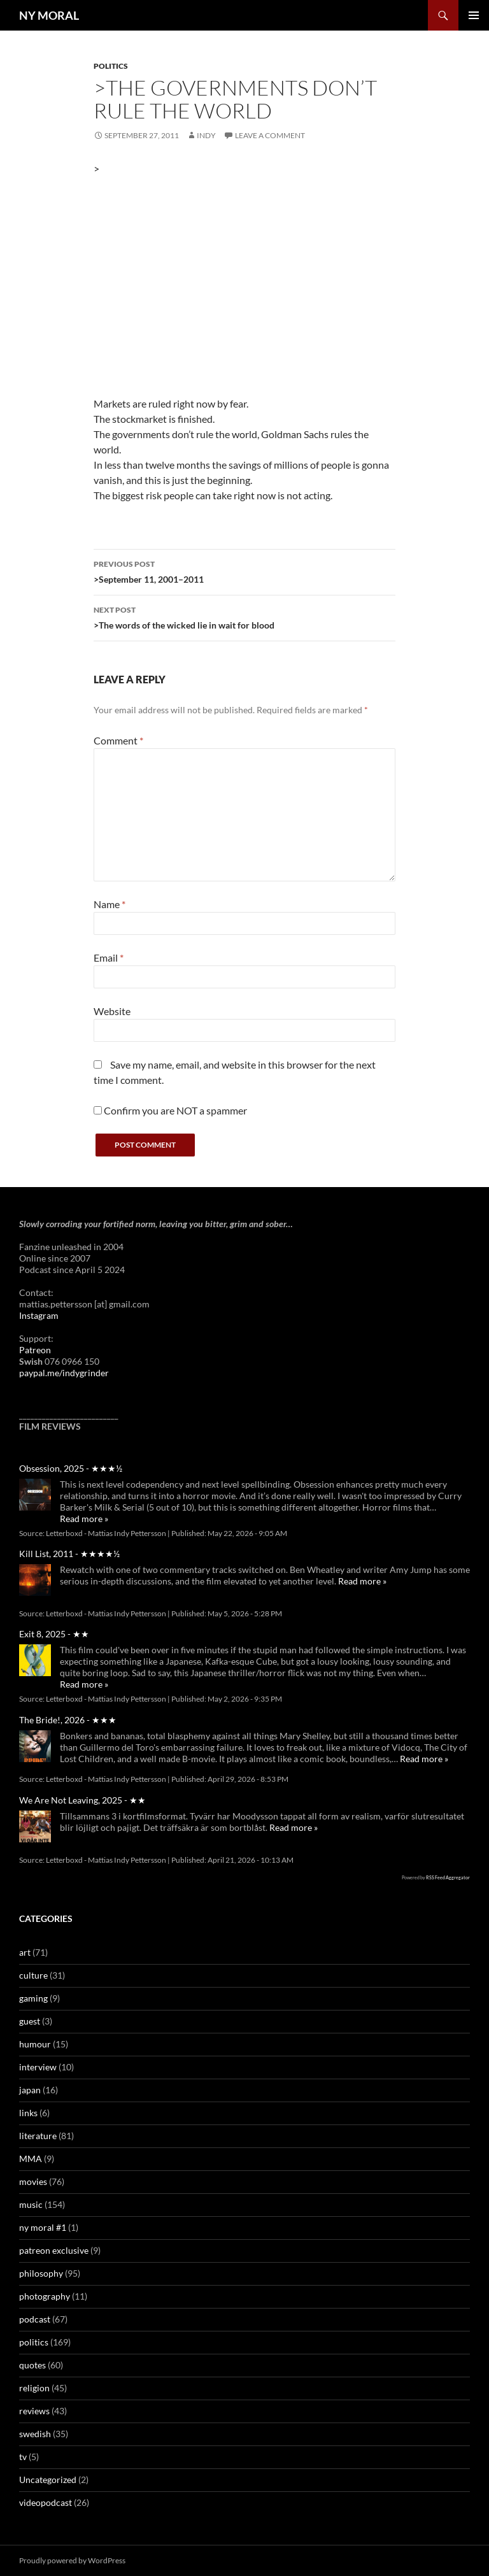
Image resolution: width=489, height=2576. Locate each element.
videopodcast (45, 2502)
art (25, 1952)
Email (109, 957)
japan (30, 2089)
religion (34, 2387)
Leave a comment (270, 135)
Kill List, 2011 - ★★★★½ (69, 1553)
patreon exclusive (54, 2250)
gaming (33, 1998)
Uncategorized (47, 2479)
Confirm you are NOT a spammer (170, 1110)
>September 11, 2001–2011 (244, 571)
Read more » (84, 1518)
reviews (34, 2410)
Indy (206, 135)
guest (29, 2021)
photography (44, 2296)
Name (109, 904)
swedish (35, 2433)
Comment (118, 740)
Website (112, 1011)
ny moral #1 (42, 2227)
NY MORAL (49, 15)
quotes (32, 2364)
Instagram (39, 1315)
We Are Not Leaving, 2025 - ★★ (82, 1800)
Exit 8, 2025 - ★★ (54, 1633)
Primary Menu (473, 15)
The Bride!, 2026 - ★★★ (68, 1719)
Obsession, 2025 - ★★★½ (70, 1468)
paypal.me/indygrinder (64, 1372)
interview (38, 2066)
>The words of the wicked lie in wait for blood (244, 616)
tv (23, 2456)
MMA (30, 2158)
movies (33, 2181)
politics (111, 66)
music (31, 2204)
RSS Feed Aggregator (448, 1877)
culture (33, 1975)
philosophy (41, 2273)
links (28, 2112)
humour (35, 2044)
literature (38, 2135)
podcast (34, 2319)
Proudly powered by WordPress (72, 2560)
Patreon (35, 1349)
